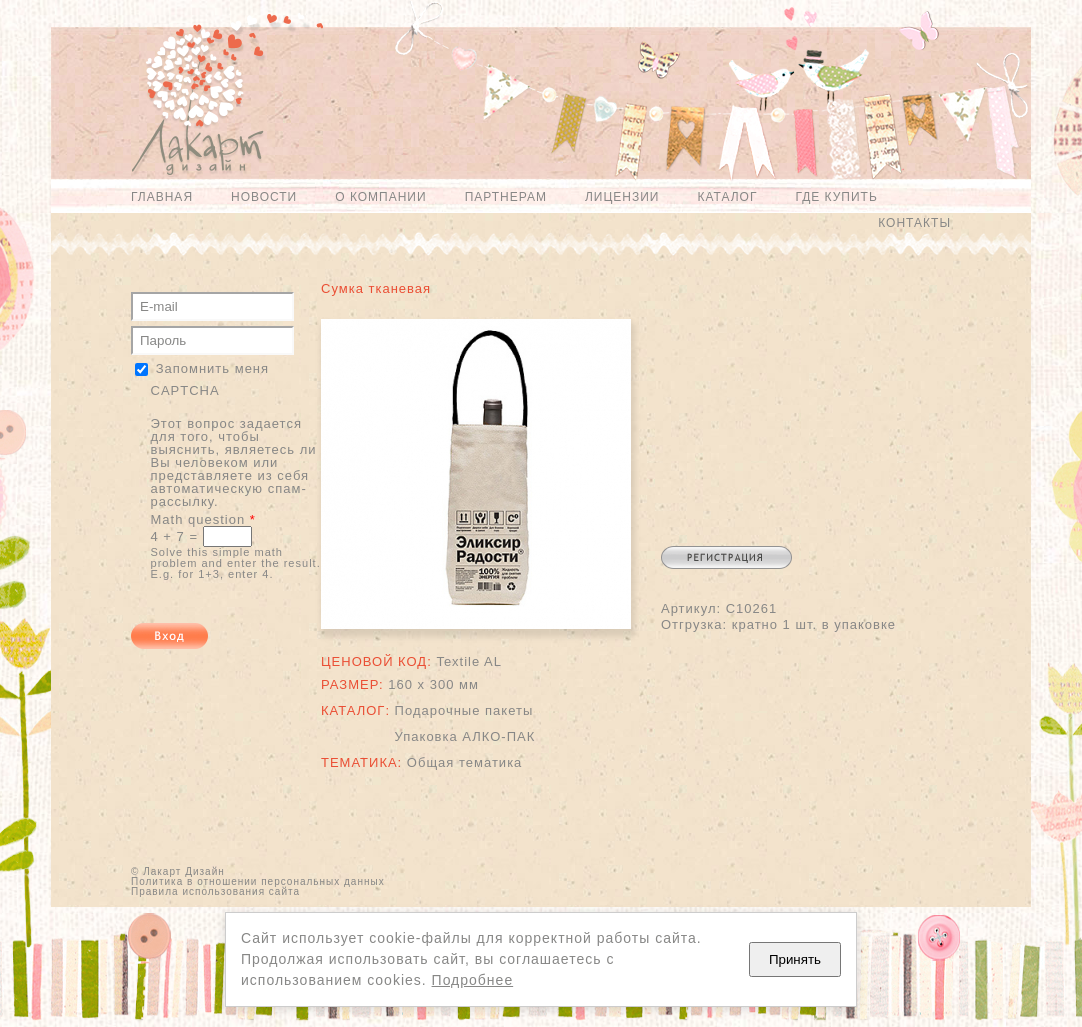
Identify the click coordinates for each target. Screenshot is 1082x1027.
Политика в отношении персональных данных (258, 881)
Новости (264, 197)
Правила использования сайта (215, 891)
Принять (795, 959)
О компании (380, 197)
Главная (162, 197)
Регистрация (726, 557)
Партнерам (506, 197)
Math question (203, 519)
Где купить (836, 197)
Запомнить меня (212, 368)
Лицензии (622, 197)
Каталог (727, 197)
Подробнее (473, 980)
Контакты (914, 223)
